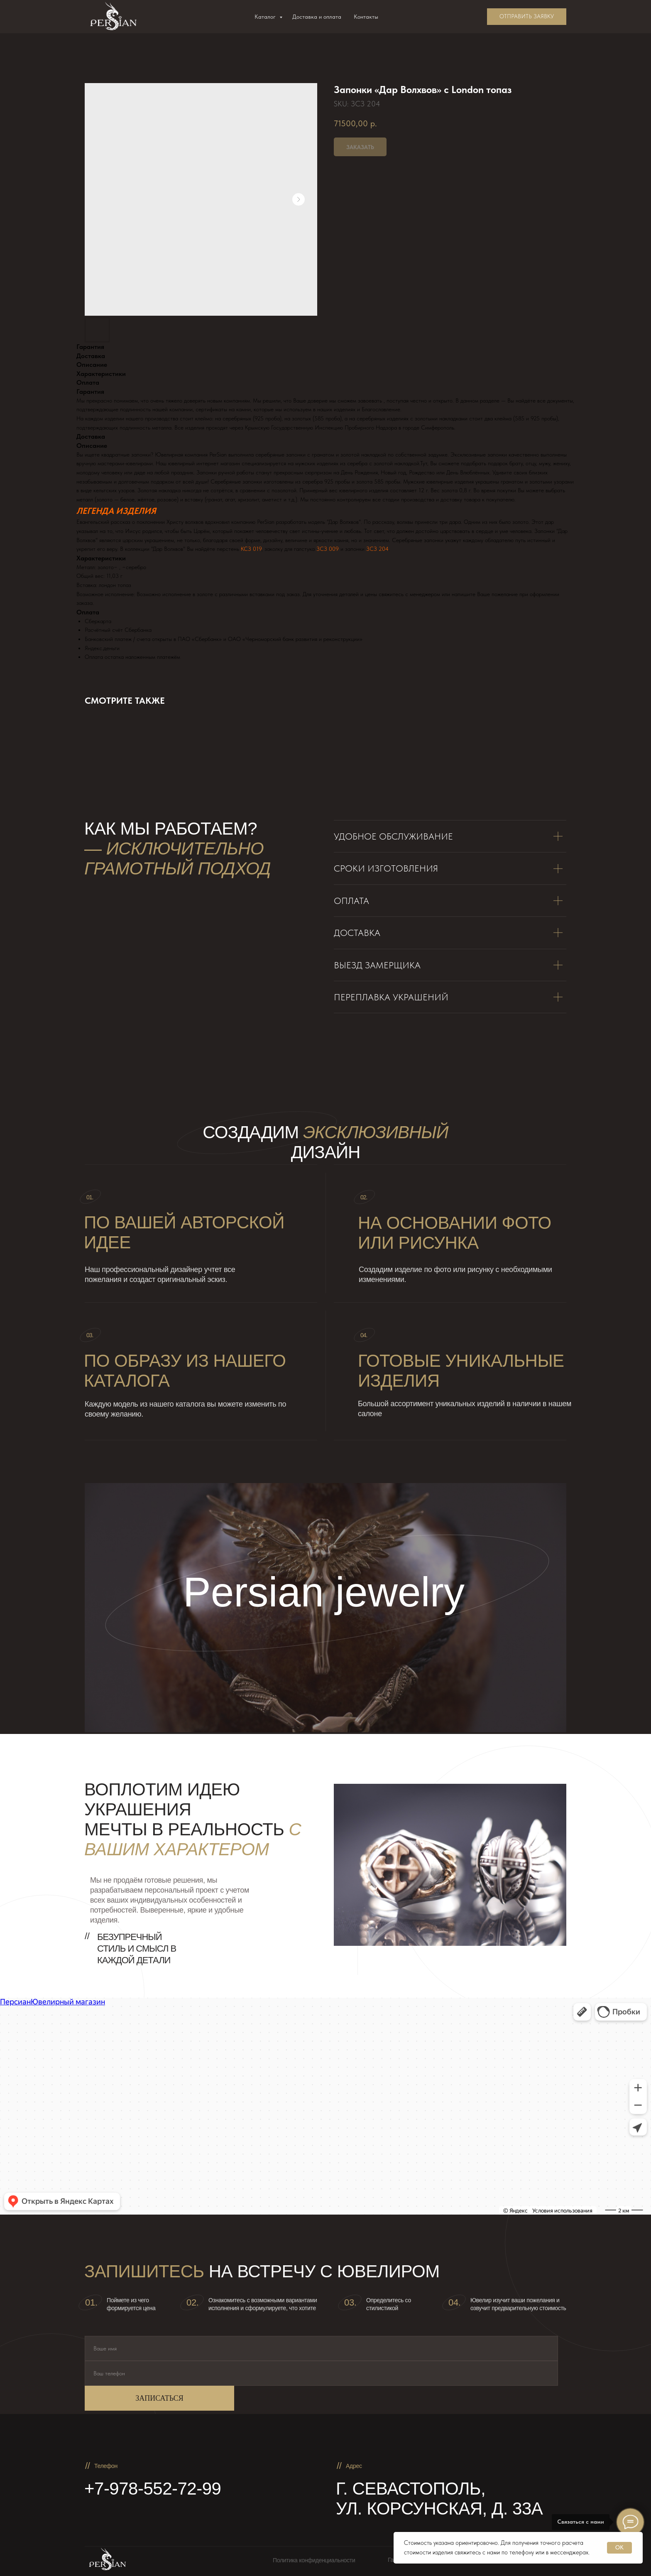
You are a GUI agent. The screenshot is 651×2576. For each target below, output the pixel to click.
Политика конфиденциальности (314, 2560)
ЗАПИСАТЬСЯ (159, 2398)
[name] (321, 2348)
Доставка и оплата (316, 16)
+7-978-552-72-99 (152, 2488)
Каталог (266, 16)
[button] (526, 16)
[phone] (321, 2373)
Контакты (366, 16)
